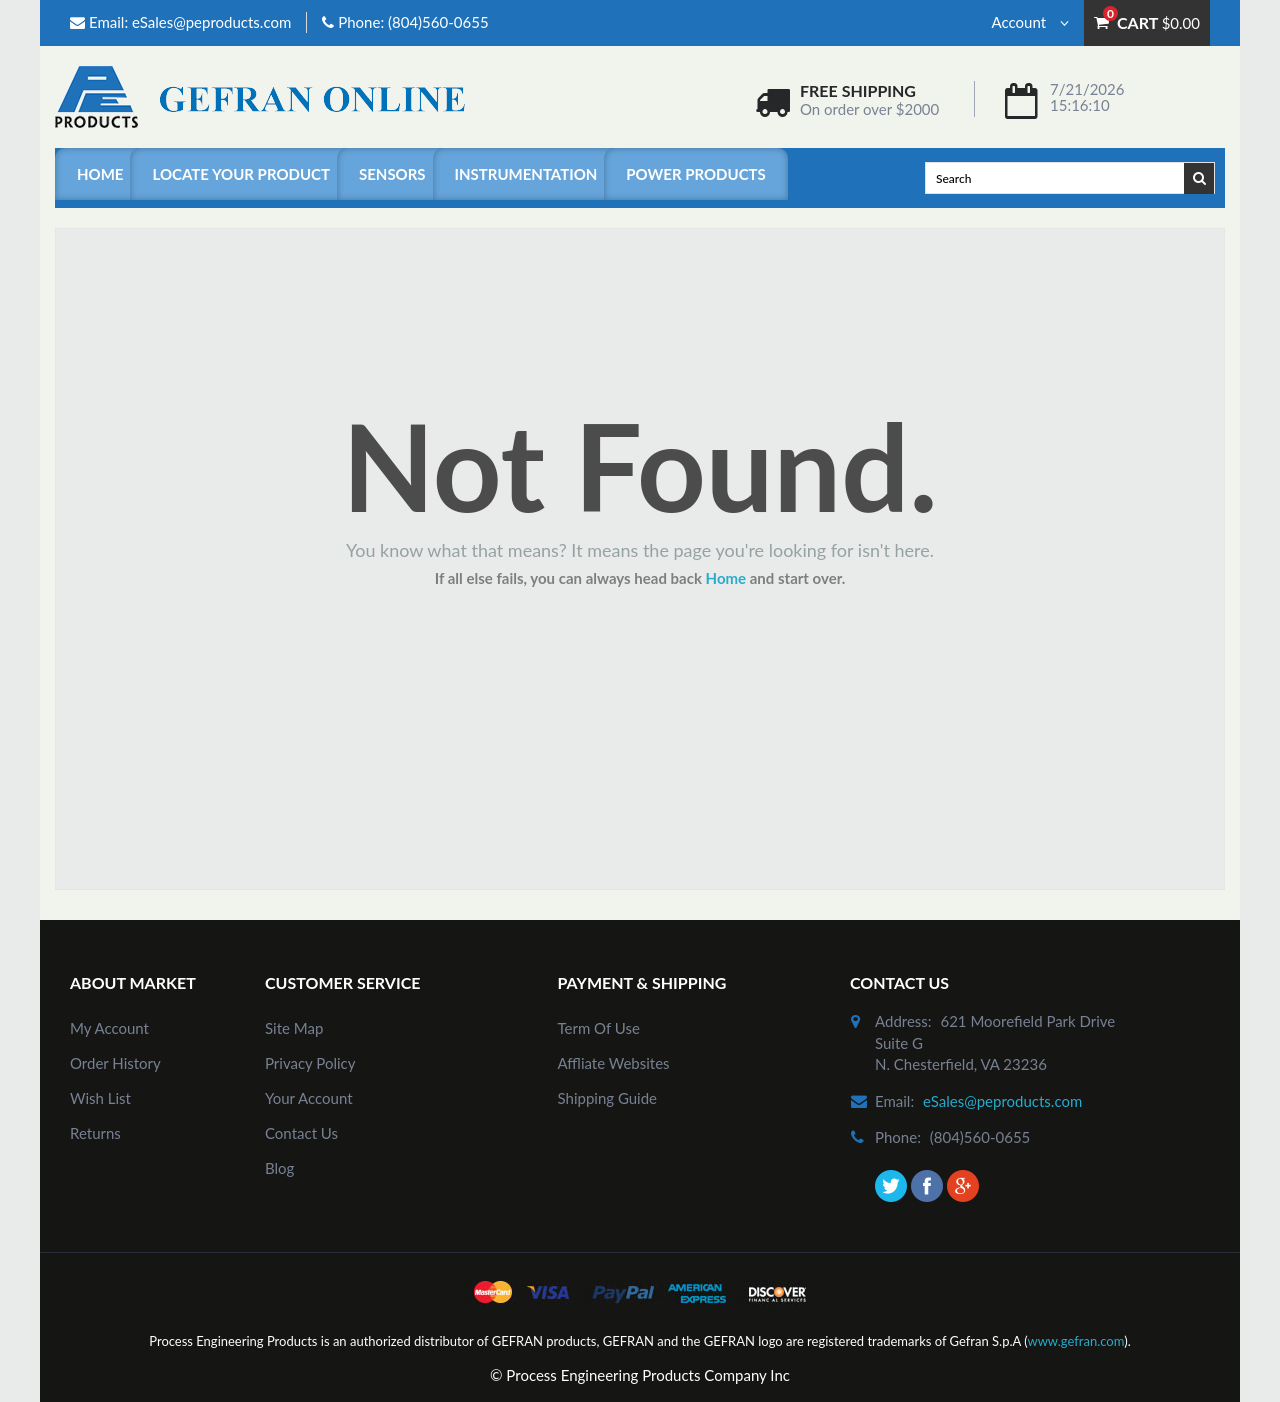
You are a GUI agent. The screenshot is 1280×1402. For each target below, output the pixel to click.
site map (294, 1028)
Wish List (100, 1098)
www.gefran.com (1075, 1341)
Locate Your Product (240, 174)
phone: (898, 1137)
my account (109, 1028)
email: (894, 1101)
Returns (95, 1133)
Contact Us (301, 1133)
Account (1030, 22)
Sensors (392, 174)
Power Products (695, 174)
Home (100, 174)
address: (903, 1021)
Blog (279, 1168)
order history (115, 1063)
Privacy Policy (310, 1063)
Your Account (309, 1098)
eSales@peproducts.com (211, 22)
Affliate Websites (614, 1063)
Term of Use (599, 1028)
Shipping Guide (608, 1098)
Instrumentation (526, 174)
